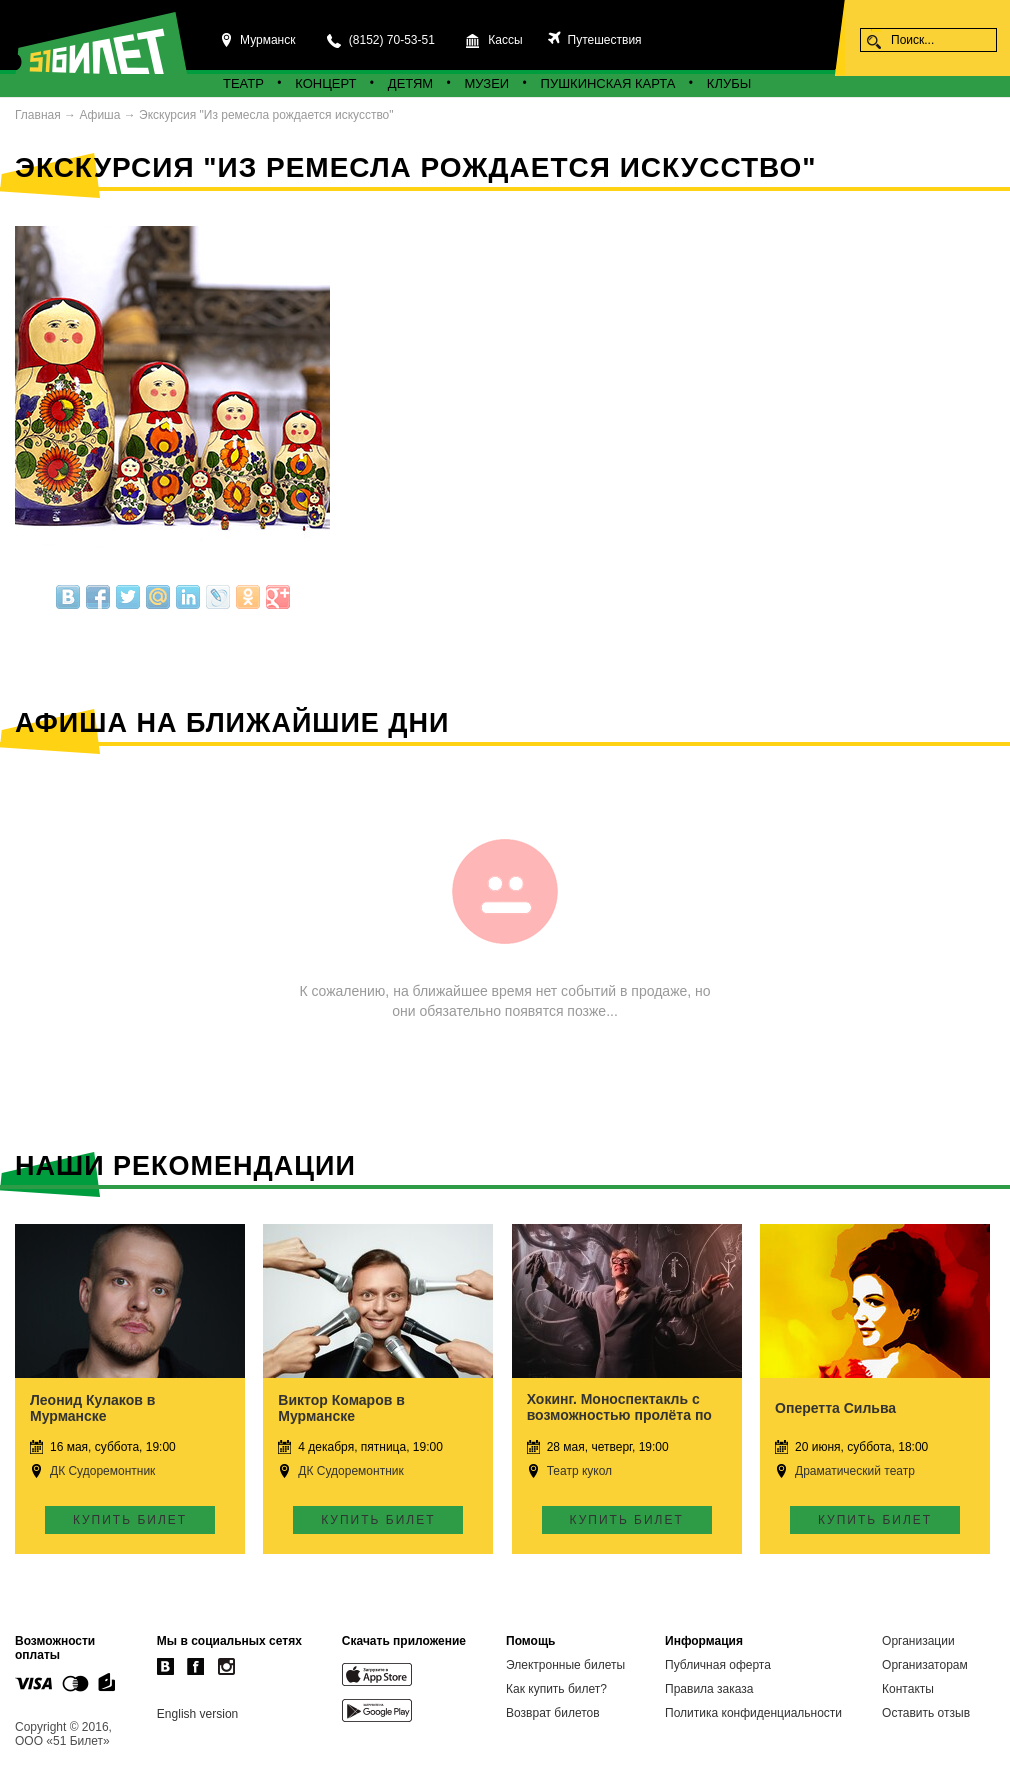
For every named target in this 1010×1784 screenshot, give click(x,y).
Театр (243, 83)
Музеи (487, 83)
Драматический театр (855, 1471)
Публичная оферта (718, 1665)
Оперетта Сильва (835, 1408)
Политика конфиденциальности (753, 1713)
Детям (410, 83)
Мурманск (267, 40)
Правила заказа (709, 1689)
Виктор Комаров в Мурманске (341, 1408)
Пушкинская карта (608, 83)
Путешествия (602, 40)
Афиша (99, 115)
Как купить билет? (556, 1689)
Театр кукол (579, 1471)
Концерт (325, 83)
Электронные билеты (565, 1665)
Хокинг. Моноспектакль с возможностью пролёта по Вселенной (619, 1415)
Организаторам (925, 1665)
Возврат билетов (553, 1713)
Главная (38, 115)
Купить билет (130, 1520)
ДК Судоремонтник (102, 1471)
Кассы (505, 40)
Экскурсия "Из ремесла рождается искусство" (266, 115)
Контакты (908, 1689)
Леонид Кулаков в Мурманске (92, 1408)
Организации (918, 1641)
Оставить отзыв (926, 1713)
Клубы (729, 83)
